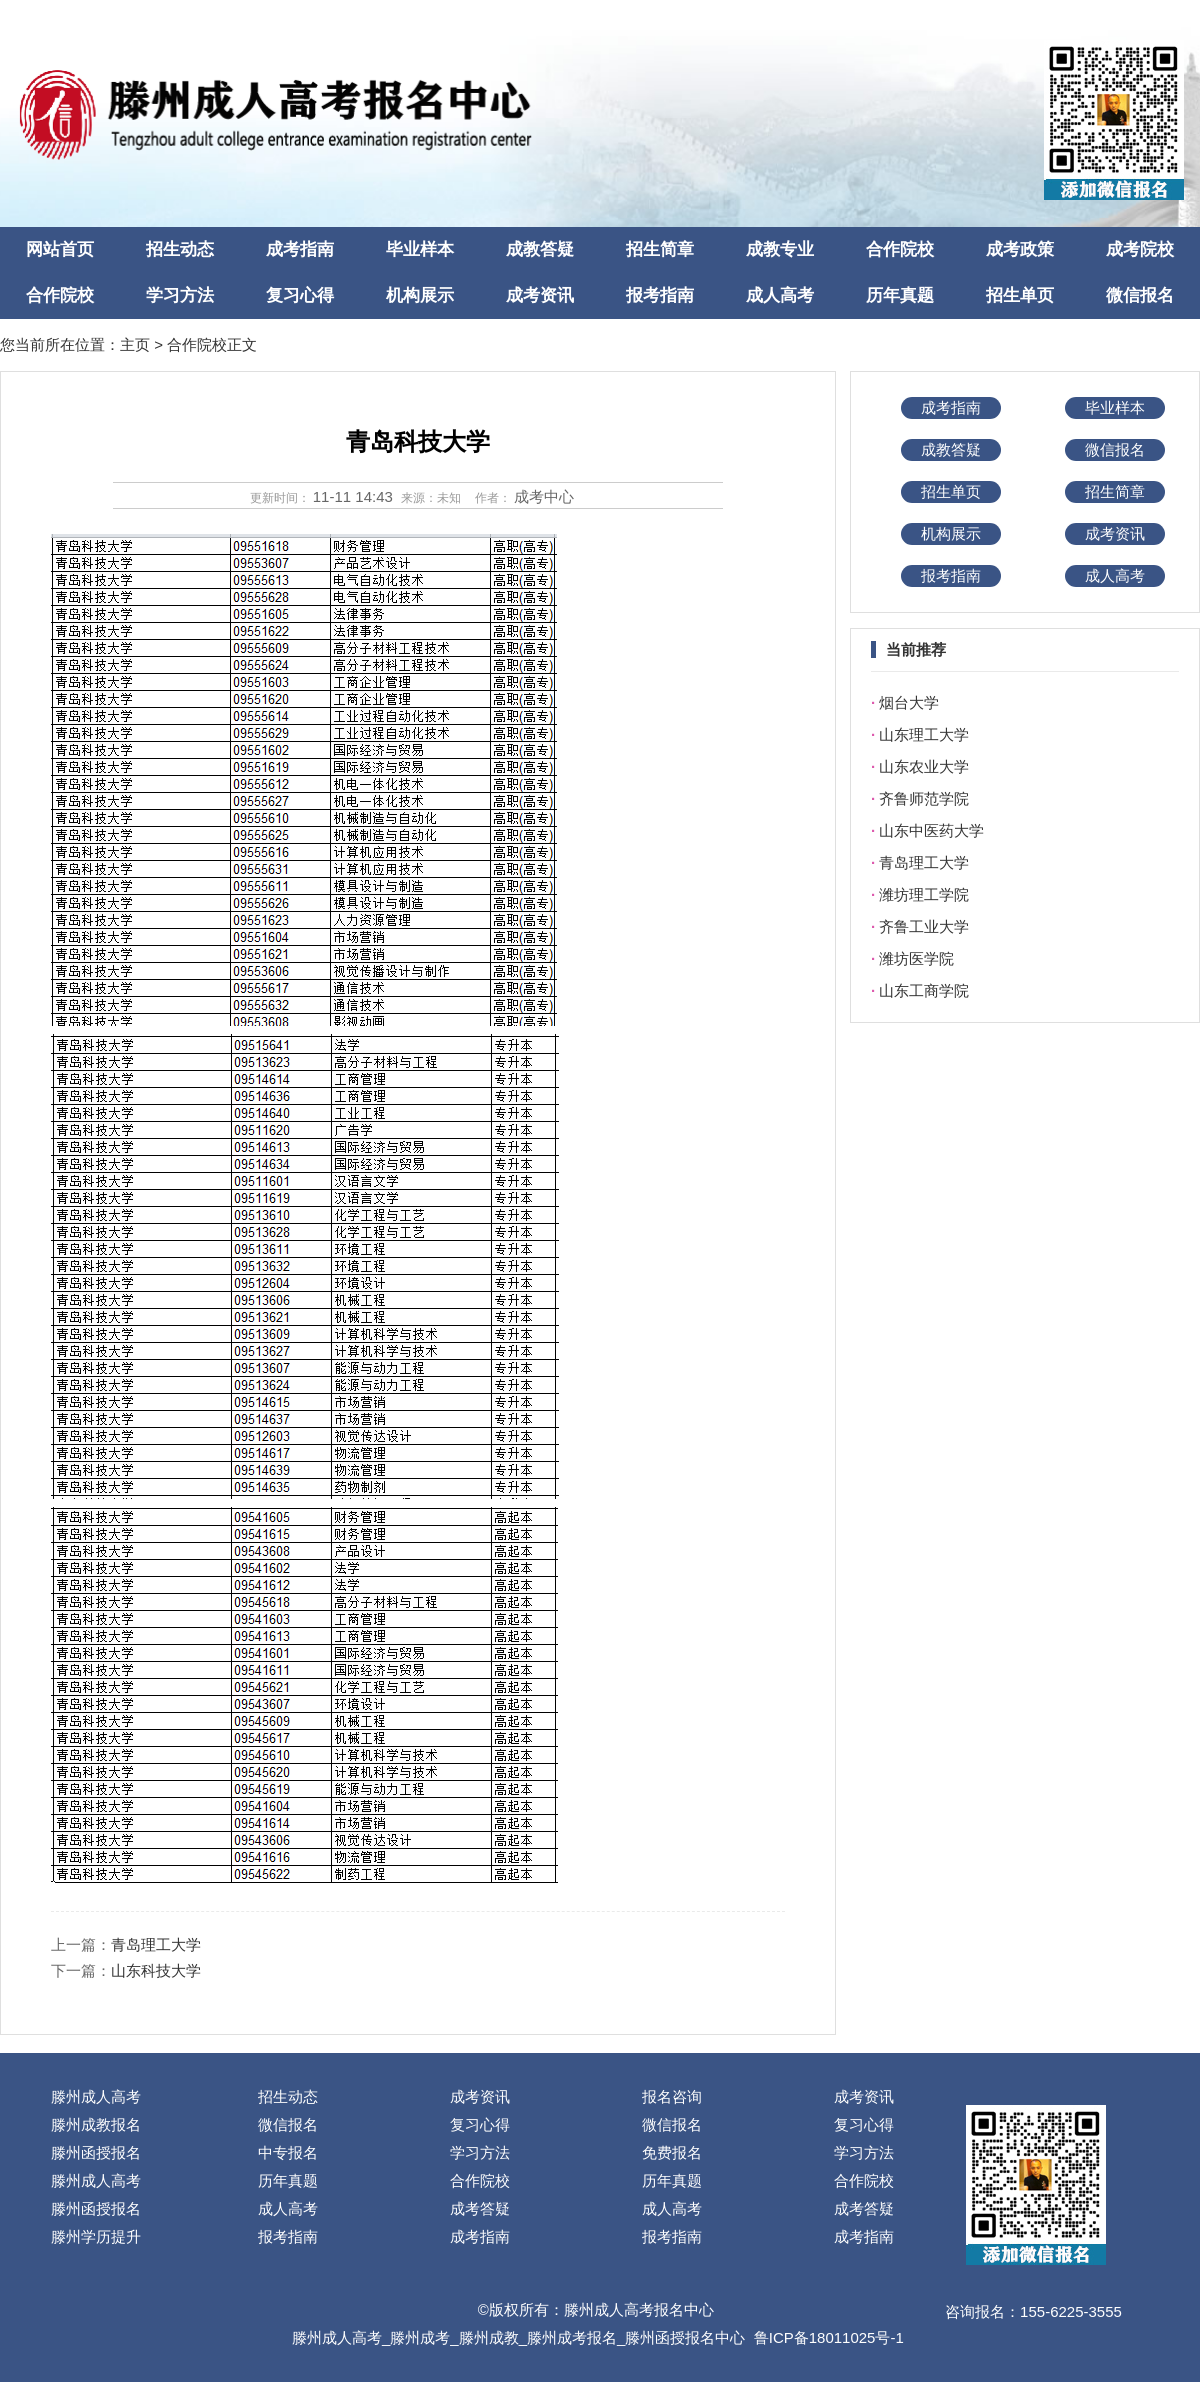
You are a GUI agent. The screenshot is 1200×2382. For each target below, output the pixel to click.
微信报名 (1140, 295)
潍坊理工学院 (924, 894)
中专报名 (288, 2152)
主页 (135, 344)
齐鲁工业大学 (924, 926)
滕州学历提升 (96, 2236)
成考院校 (1140, 249)
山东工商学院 (924, 990)
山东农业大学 (924, 766)
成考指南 (300, 249)
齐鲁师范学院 (924, 798)
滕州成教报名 (96, 2124)
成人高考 (780, 295)
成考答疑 (480, 2208)
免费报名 (672, 2152)
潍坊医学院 (916, 958)
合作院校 (900, 249)
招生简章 (660, 249)
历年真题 (900, 295)
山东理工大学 (924, 734)
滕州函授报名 (96, 2152)
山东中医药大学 (931, 830)
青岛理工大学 (156, 1944)
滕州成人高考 (96, 2096)
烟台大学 (909, 702)
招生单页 (1020, 295)
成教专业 (780, 249)
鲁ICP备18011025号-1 (829, 2337)
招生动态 (180, 249)
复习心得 (300, 295)
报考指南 (660, 295)
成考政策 (1020, 249)
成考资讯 (540, 295)
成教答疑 (540, 249)
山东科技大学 (156, 1970)
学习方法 (180, 295)
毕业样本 (420, 249)
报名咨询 (672, 2096)
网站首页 (60, 249)
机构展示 (420, 295)
